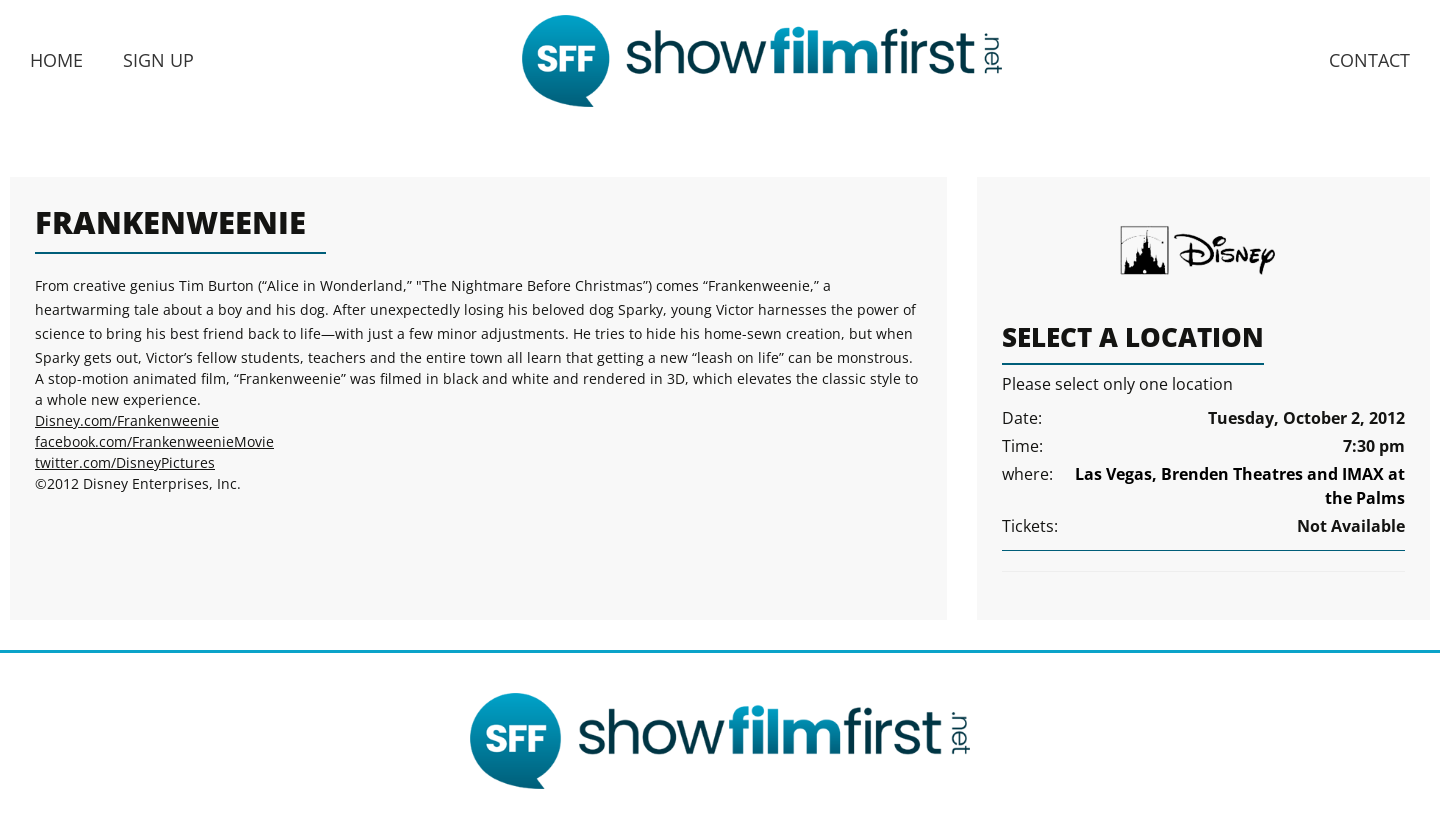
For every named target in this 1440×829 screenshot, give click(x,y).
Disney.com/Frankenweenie (127, 420)
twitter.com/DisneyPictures (125, 462)
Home (56, 60)
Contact (1369, 60)
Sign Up (158, 60)
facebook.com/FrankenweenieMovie (154, 441)
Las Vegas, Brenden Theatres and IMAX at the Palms (1240, 486)
